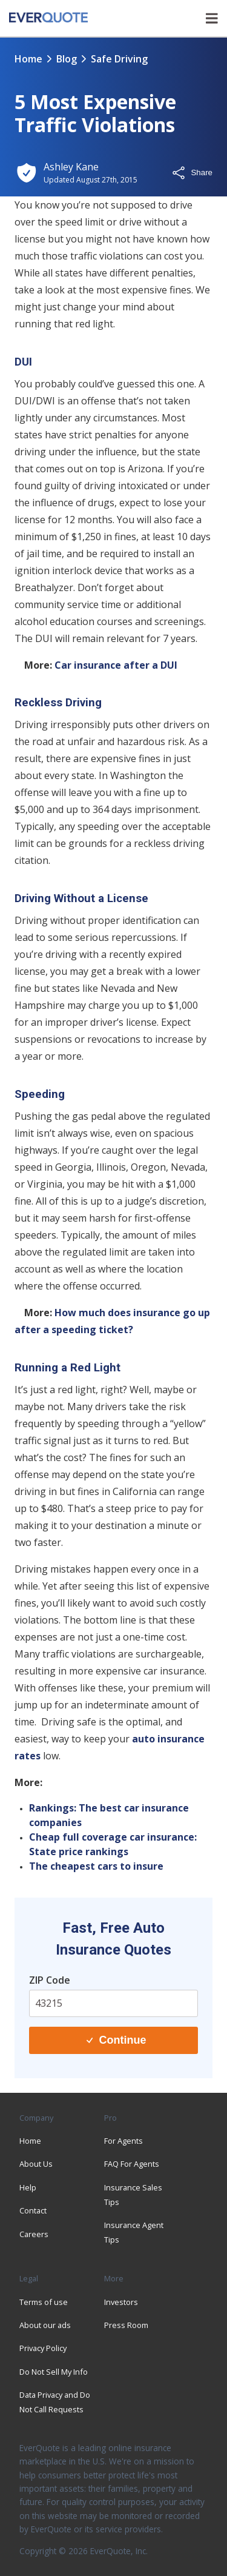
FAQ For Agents (131, 2163)
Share (191, 173)
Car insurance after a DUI (115, 665)
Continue (116, 2040)
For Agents (123, 2140)
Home (28, 58)
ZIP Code (49, 1980)
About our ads (45, 2325)
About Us (36, 2163)
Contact (33, 2210)
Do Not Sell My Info (53, 2371)
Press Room (126, 2325)
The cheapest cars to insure (96, 1866)
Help (27, 2187)
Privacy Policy (43, 2348)
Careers (33, 2234)
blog (66, 58)
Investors (121, 2302)
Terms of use (43, 2302)
